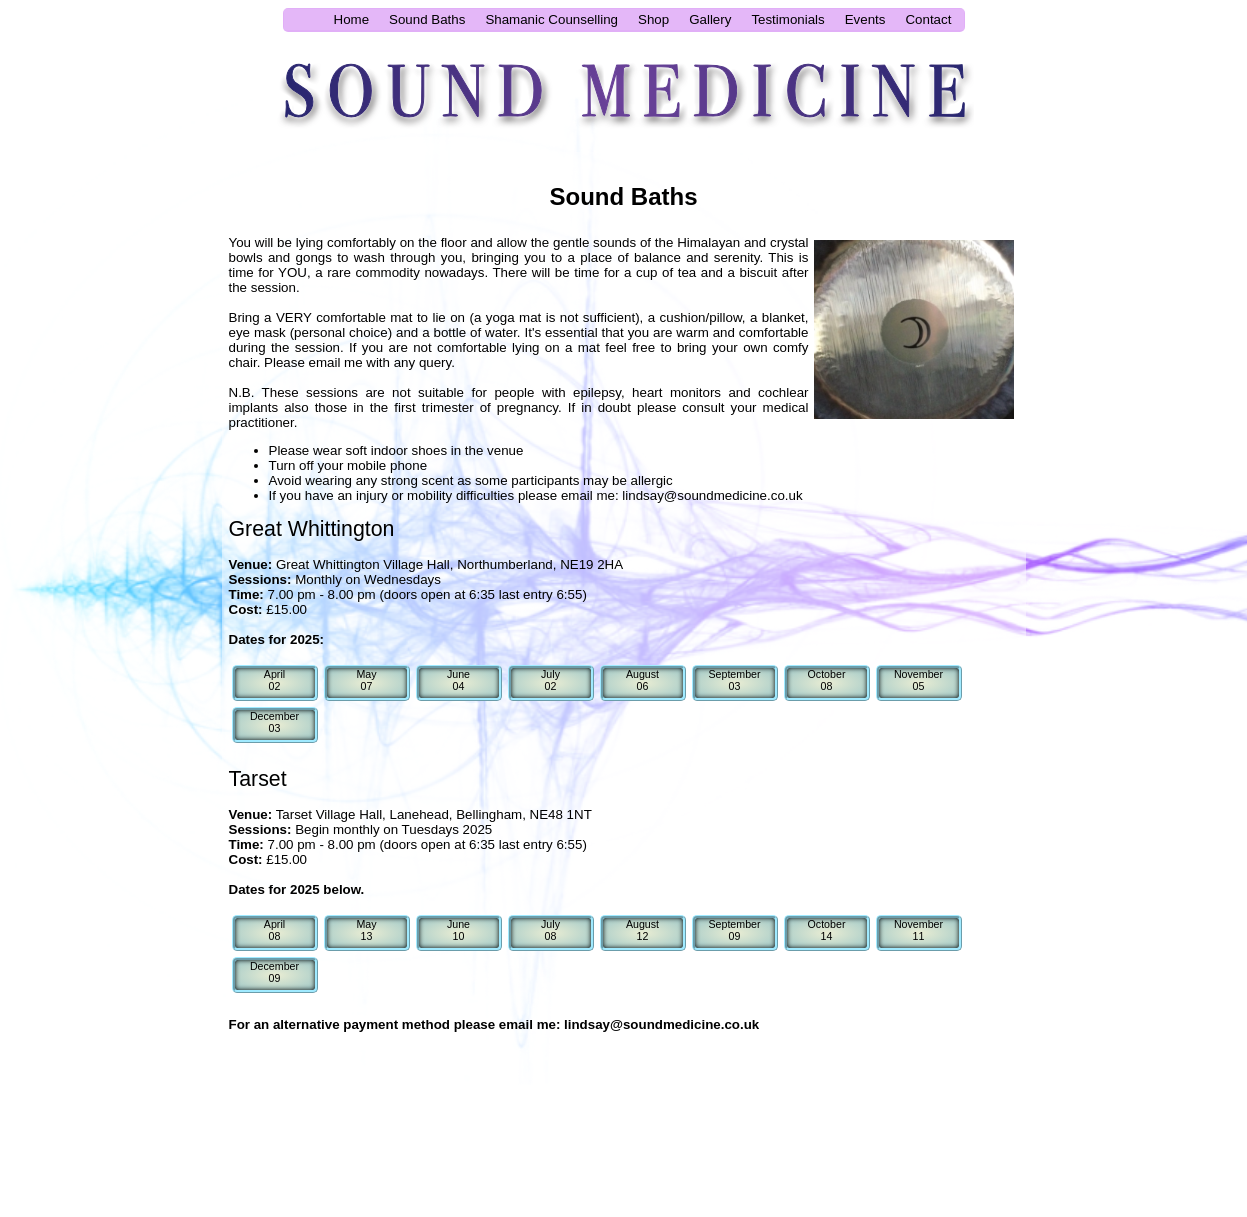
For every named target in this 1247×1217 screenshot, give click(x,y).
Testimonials (787, 19)
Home (352, 19)
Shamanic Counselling (551, 19)
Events (865, 19)
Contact (928, 19)
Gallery (710, 19)
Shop (653, 19)
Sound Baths (427, 19)
